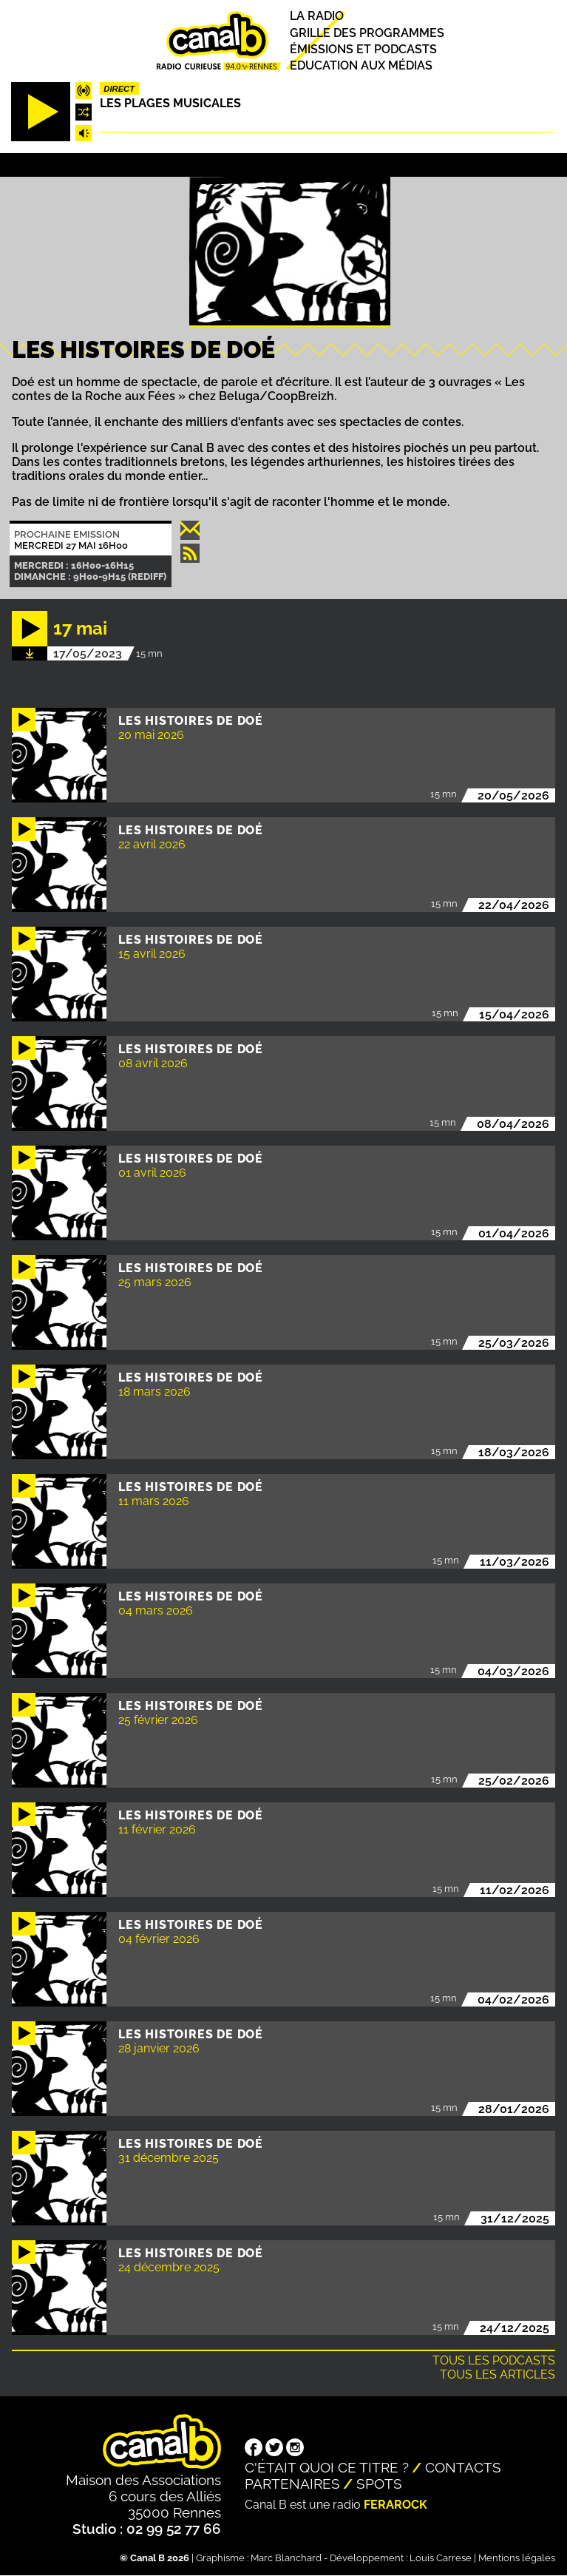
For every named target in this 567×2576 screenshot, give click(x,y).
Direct (119, 88)
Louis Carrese (441, 2557)
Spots (379, 2483)
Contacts (463, 2467)
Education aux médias (361, 65)
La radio (317, 17)
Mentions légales (516, 2557)
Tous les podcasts (493, 2360)
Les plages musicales (170, 103)
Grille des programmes (367, 33)
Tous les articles (497, 2374)
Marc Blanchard (286, 2557)
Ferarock (395, 2505)
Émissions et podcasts (363, 49)
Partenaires (292, 2483)
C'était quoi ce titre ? (327, 2467)
